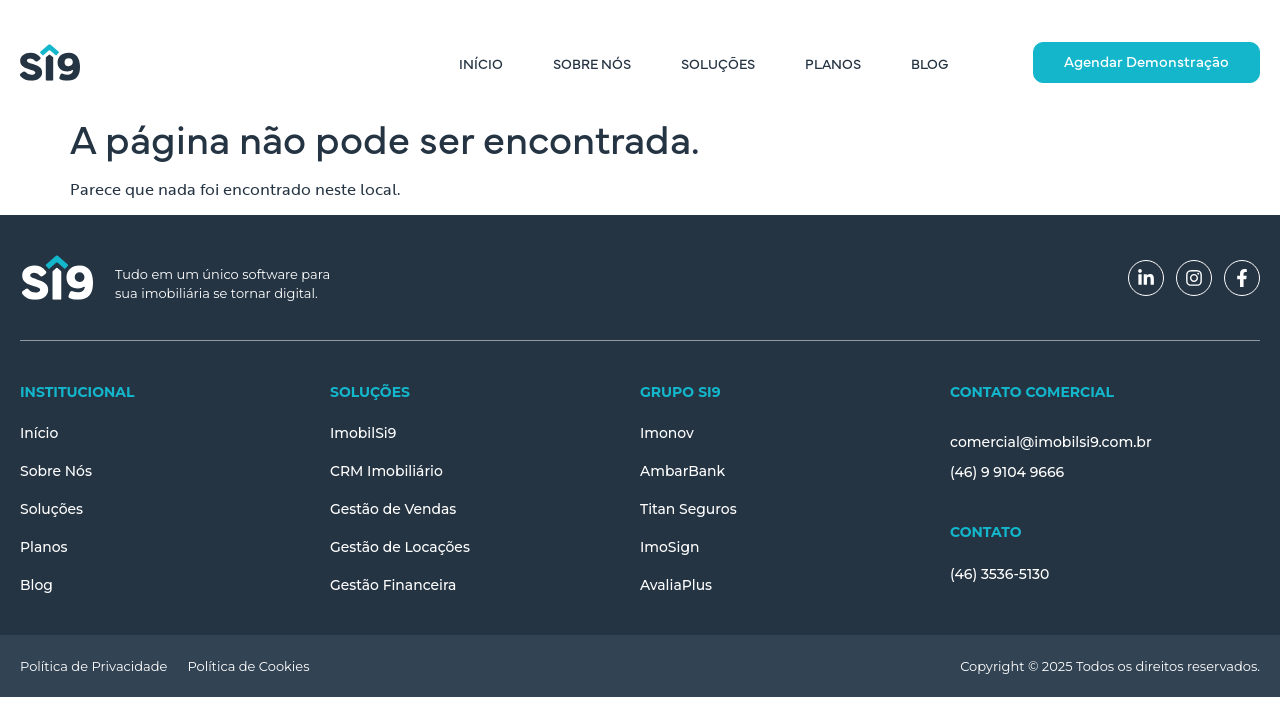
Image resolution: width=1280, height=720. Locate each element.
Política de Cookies (248, 666)
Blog (929, 63)
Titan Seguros (688, 509)
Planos (833, 63)
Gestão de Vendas (393, 509)
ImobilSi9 (363, 433)
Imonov (667, 433)
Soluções (718, 63)
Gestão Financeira (393, 585)
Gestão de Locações (400, 547)
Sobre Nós (592, 63)
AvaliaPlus (676, 585)
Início (481, 63)
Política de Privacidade (93, 666)
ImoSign (670, 547)
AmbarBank (683, 471)
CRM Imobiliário (386, 471)
